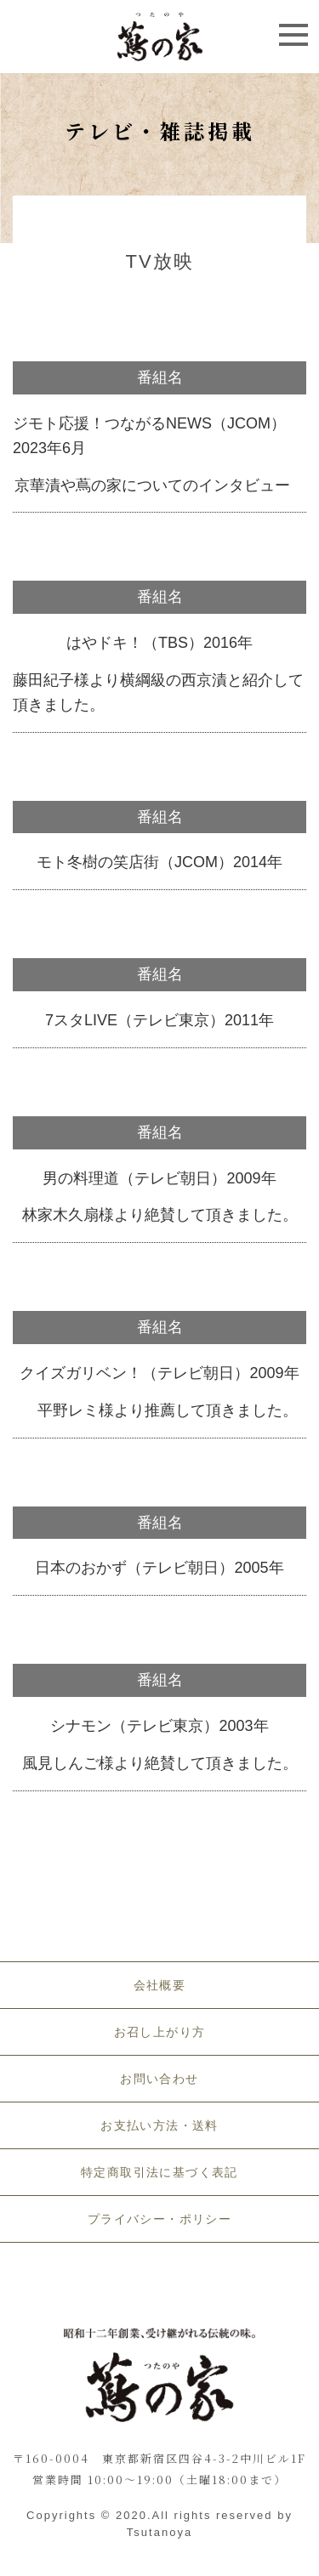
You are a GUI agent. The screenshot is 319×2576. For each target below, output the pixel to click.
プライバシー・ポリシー (159, 2219)
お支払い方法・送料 (159, 2125)
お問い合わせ (159, 2078)
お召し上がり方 (160, 2032)
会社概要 (160, 1985)
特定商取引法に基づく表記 (159, 2172)
